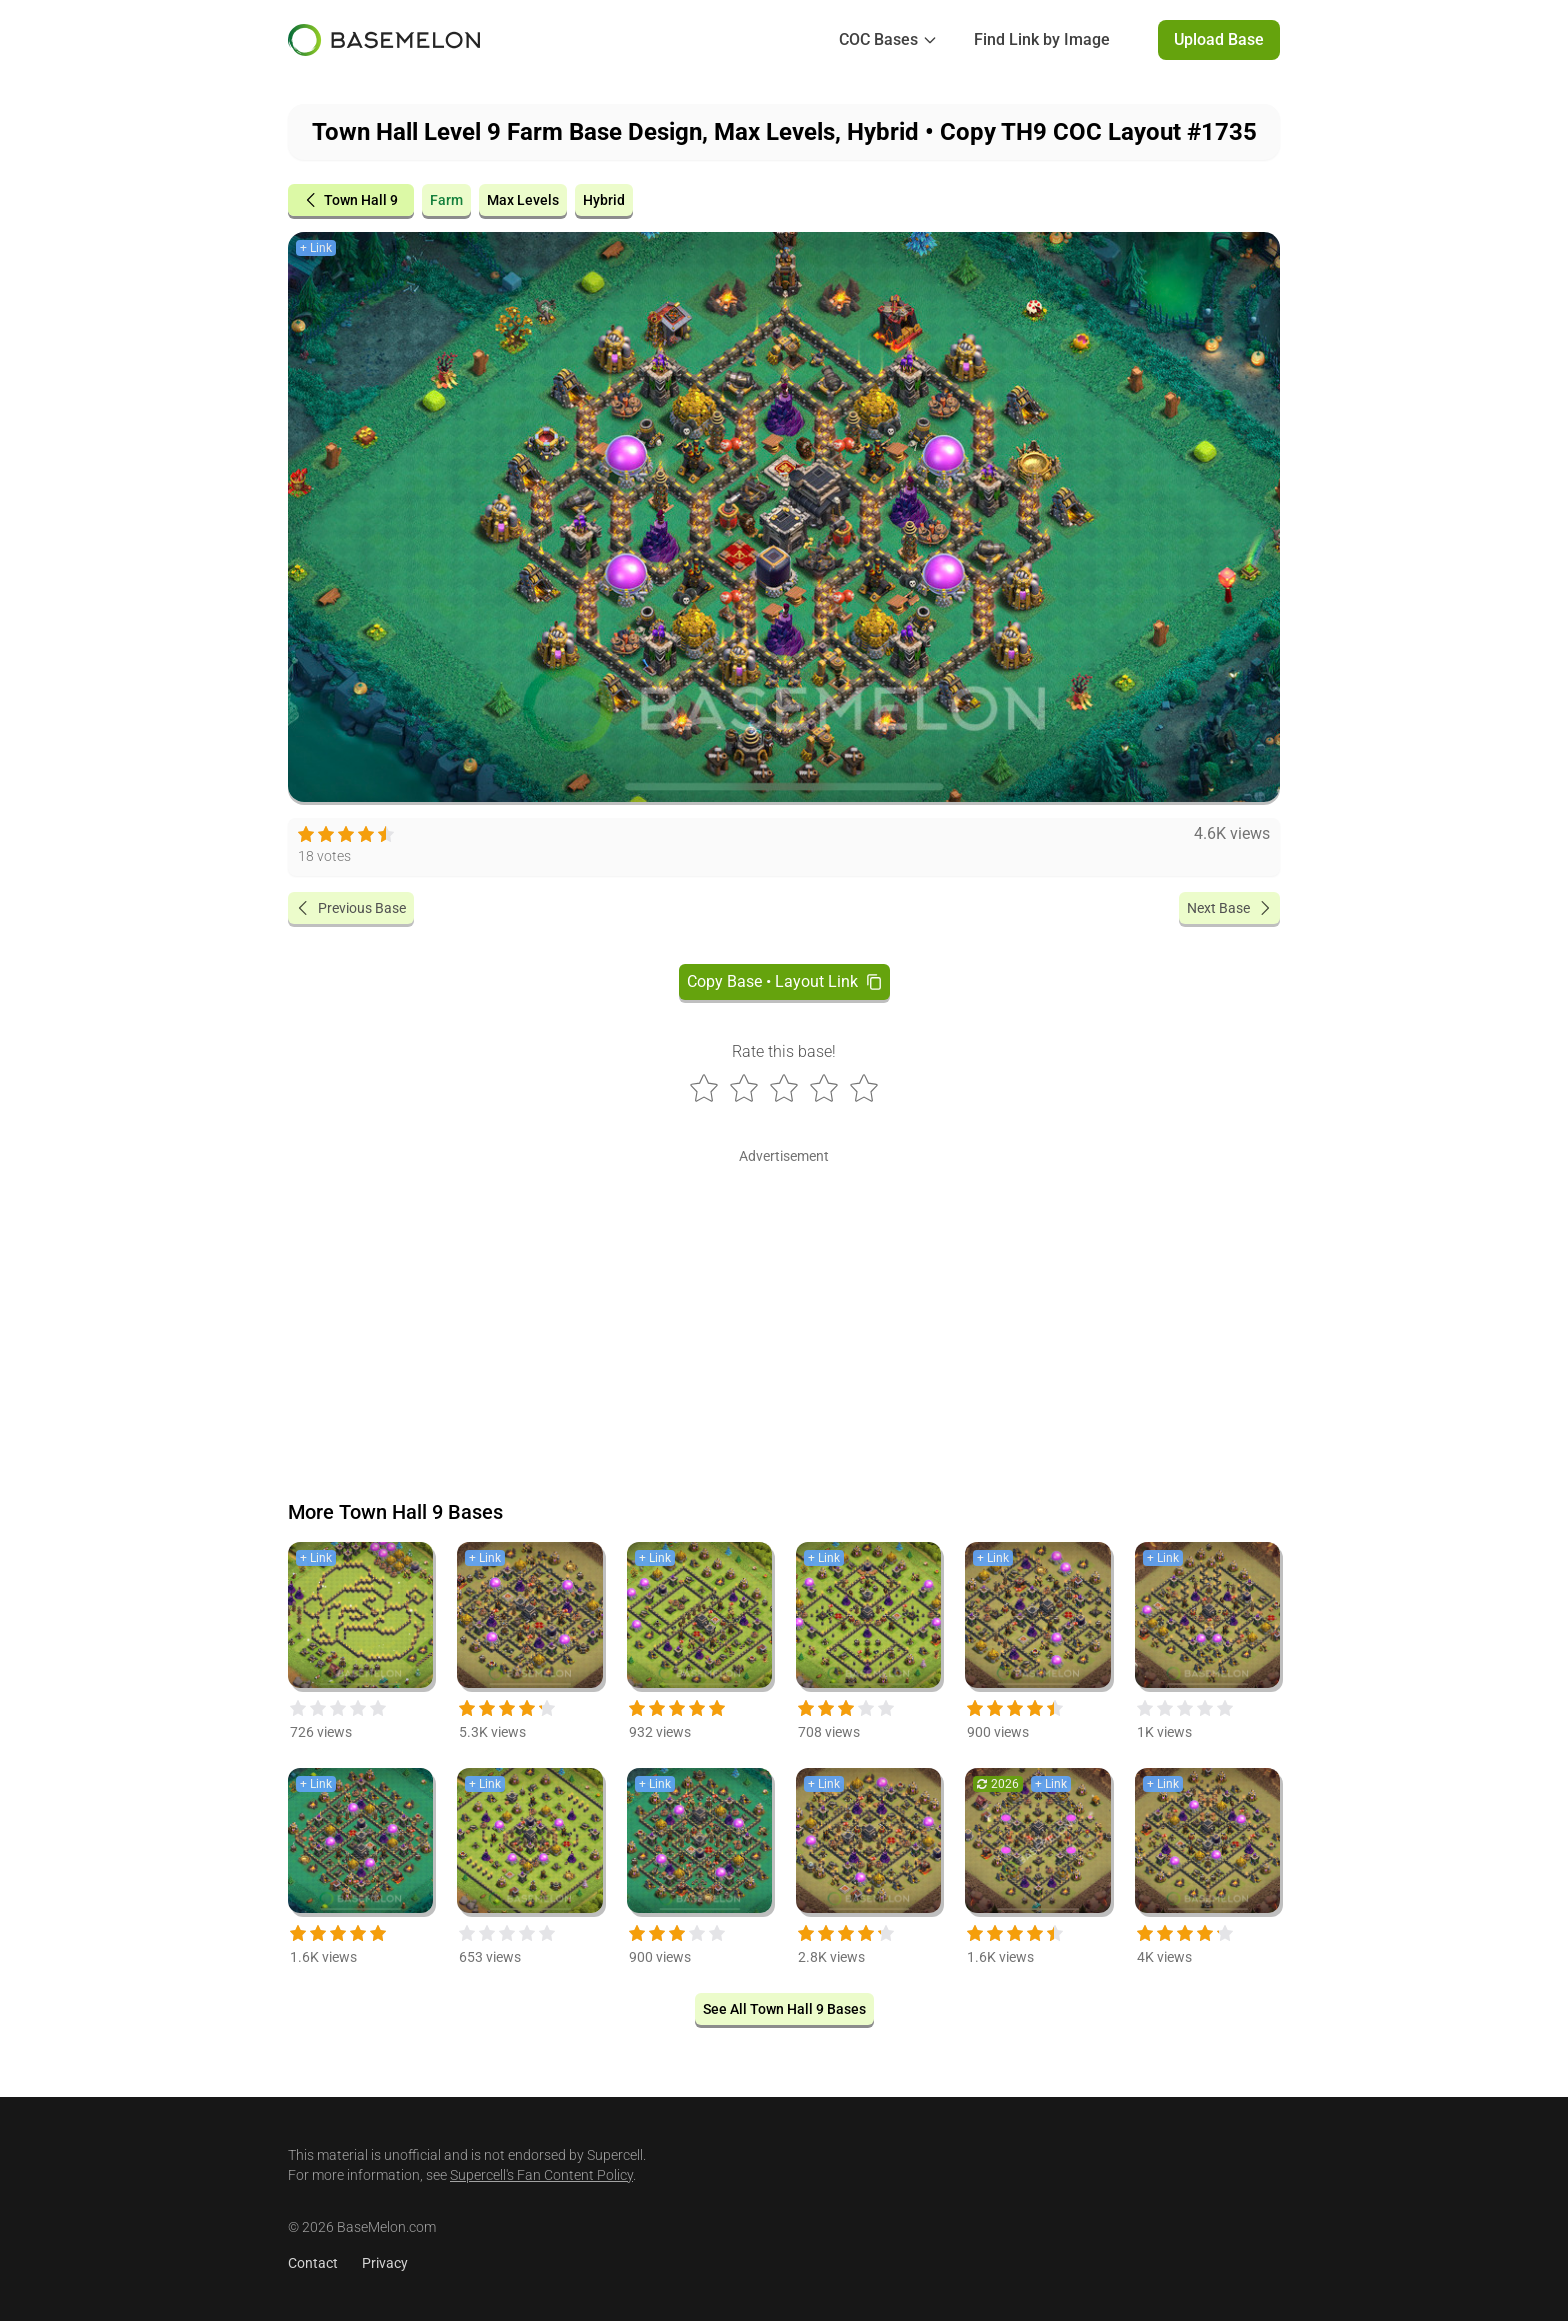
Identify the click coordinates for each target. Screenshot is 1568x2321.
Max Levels (523, 200)
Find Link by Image (1042, 39)
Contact (313, 2263)
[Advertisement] (784, 1310)
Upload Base (1219, 39)
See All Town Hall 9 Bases (784, 2009)
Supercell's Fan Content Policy (541, 2175)
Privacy (385, 2263)
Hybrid (604, 200)
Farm (446, 200)
